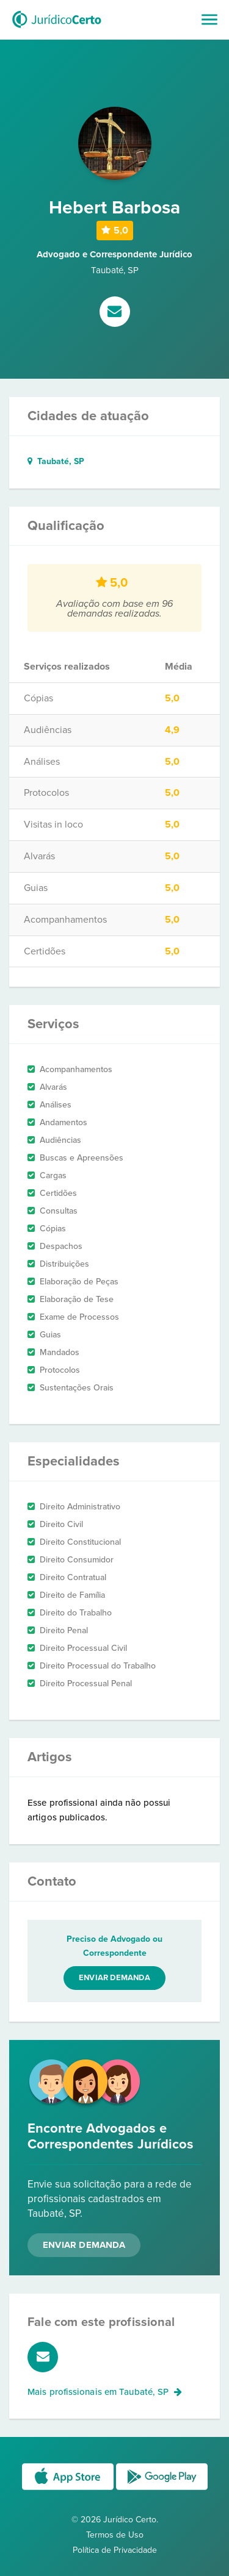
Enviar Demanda (84, 2244)
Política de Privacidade (115, 2550)
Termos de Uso (115, 2535)
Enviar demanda (114, 1978)
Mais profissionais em (104, 2391)
